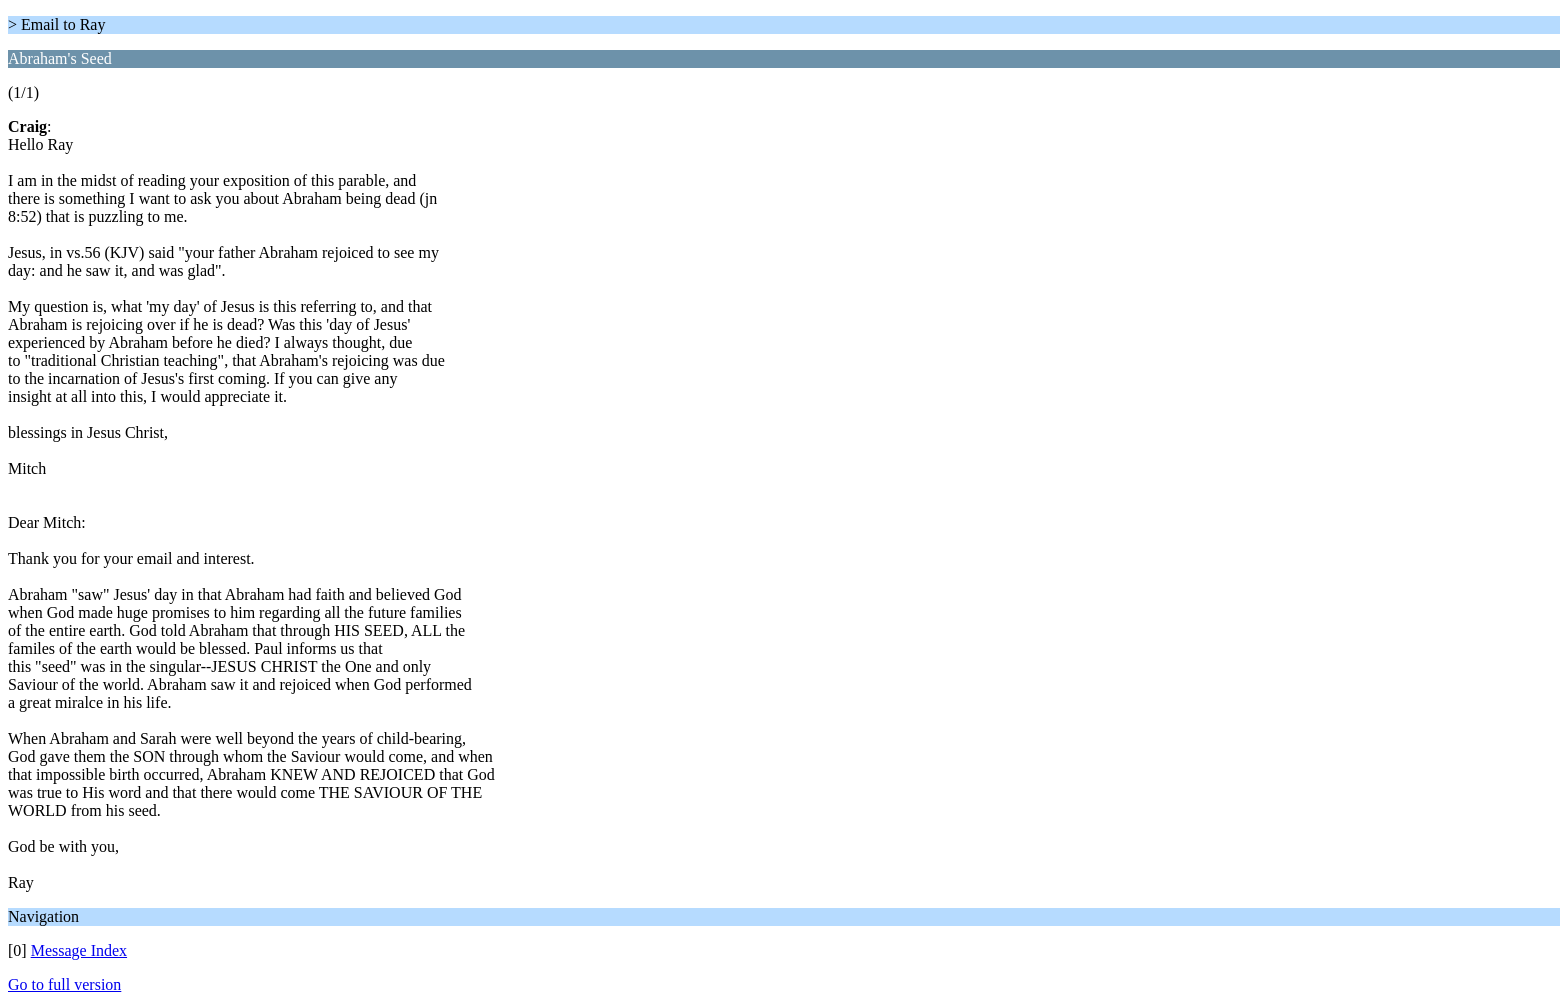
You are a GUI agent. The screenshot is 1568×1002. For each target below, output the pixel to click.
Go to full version (64, 984)
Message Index (79, 950)
